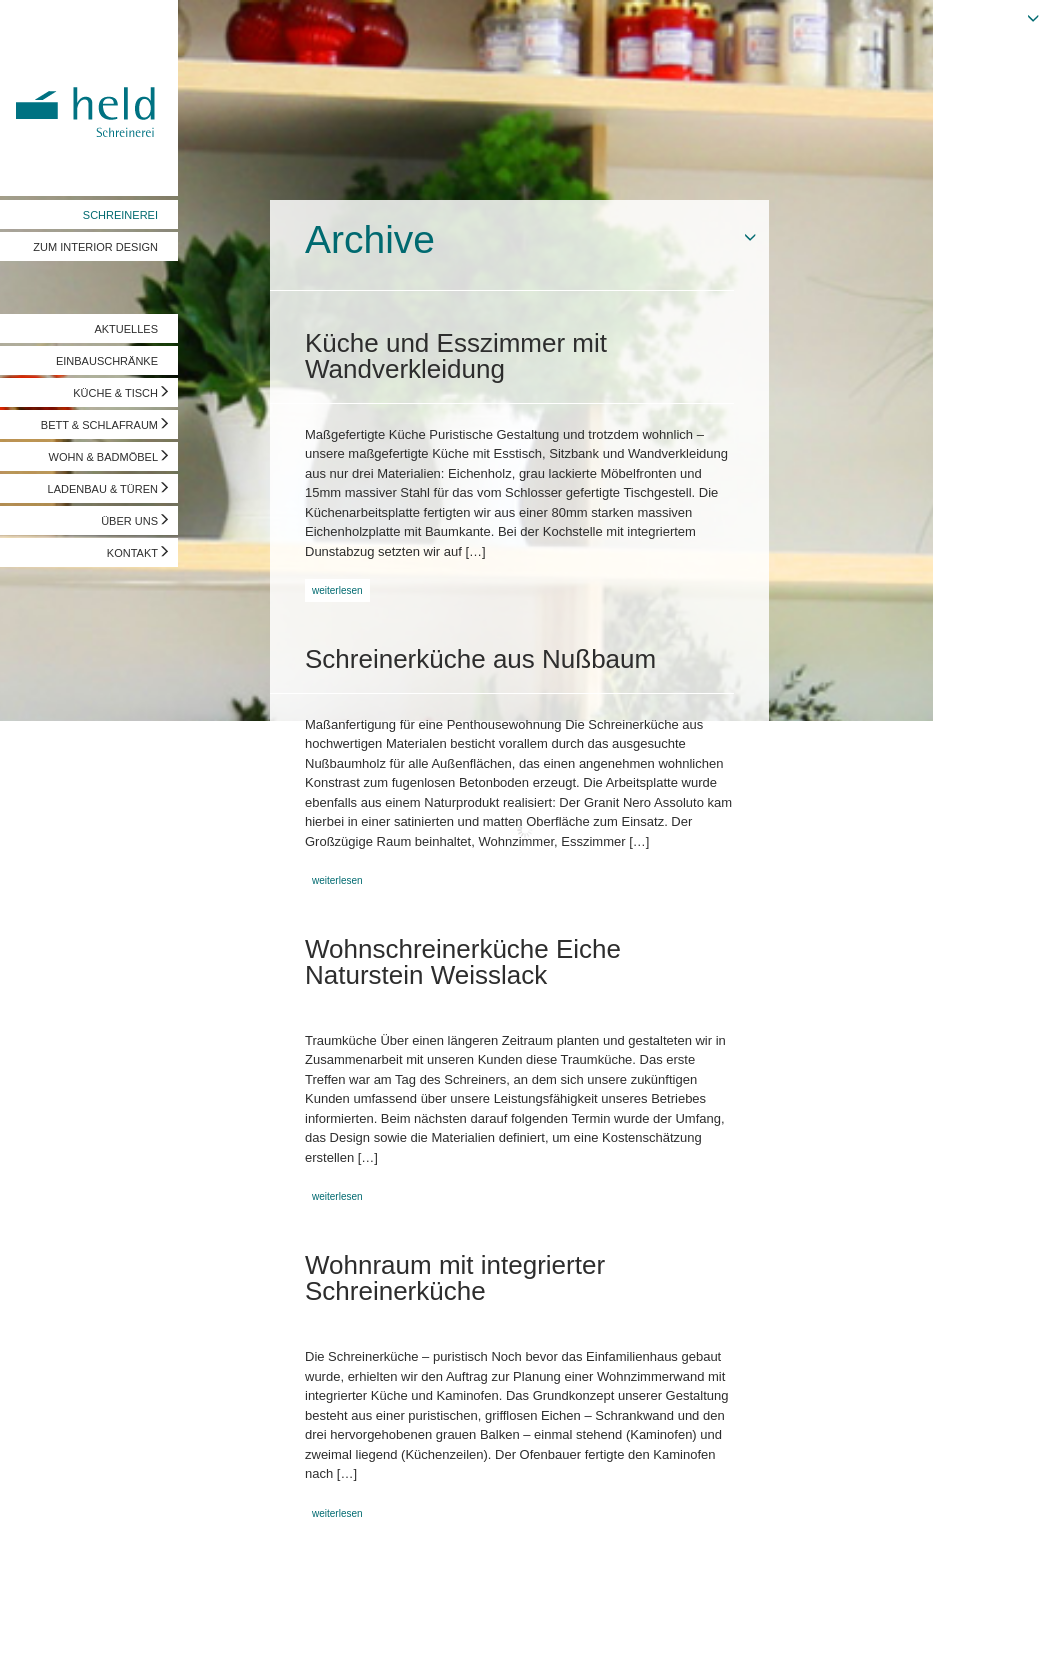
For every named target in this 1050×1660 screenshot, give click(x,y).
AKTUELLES (126, 329)
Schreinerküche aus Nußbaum (480, 659)
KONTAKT (132, 553)
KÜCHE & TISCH (115, 393)
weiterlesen (337, 590)
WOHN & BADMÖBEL (103, 457)
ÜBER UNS (129, 521)
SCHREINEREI (120, 215)
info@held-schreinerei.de (287, 1625)
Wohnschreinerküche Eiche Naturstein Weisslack (463, 962)
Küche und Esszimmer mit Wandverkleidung (456, 356)
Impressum (47, 1625)
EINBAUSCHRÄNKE (107, 361)
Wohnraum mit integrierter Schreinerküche (455, 1278)
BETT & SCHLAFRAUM (99, 425)
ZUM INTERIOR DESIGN (95, 247)
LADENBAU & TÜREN (103, 489)
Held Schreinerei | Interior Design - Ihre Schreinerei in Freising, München (89, 98)
